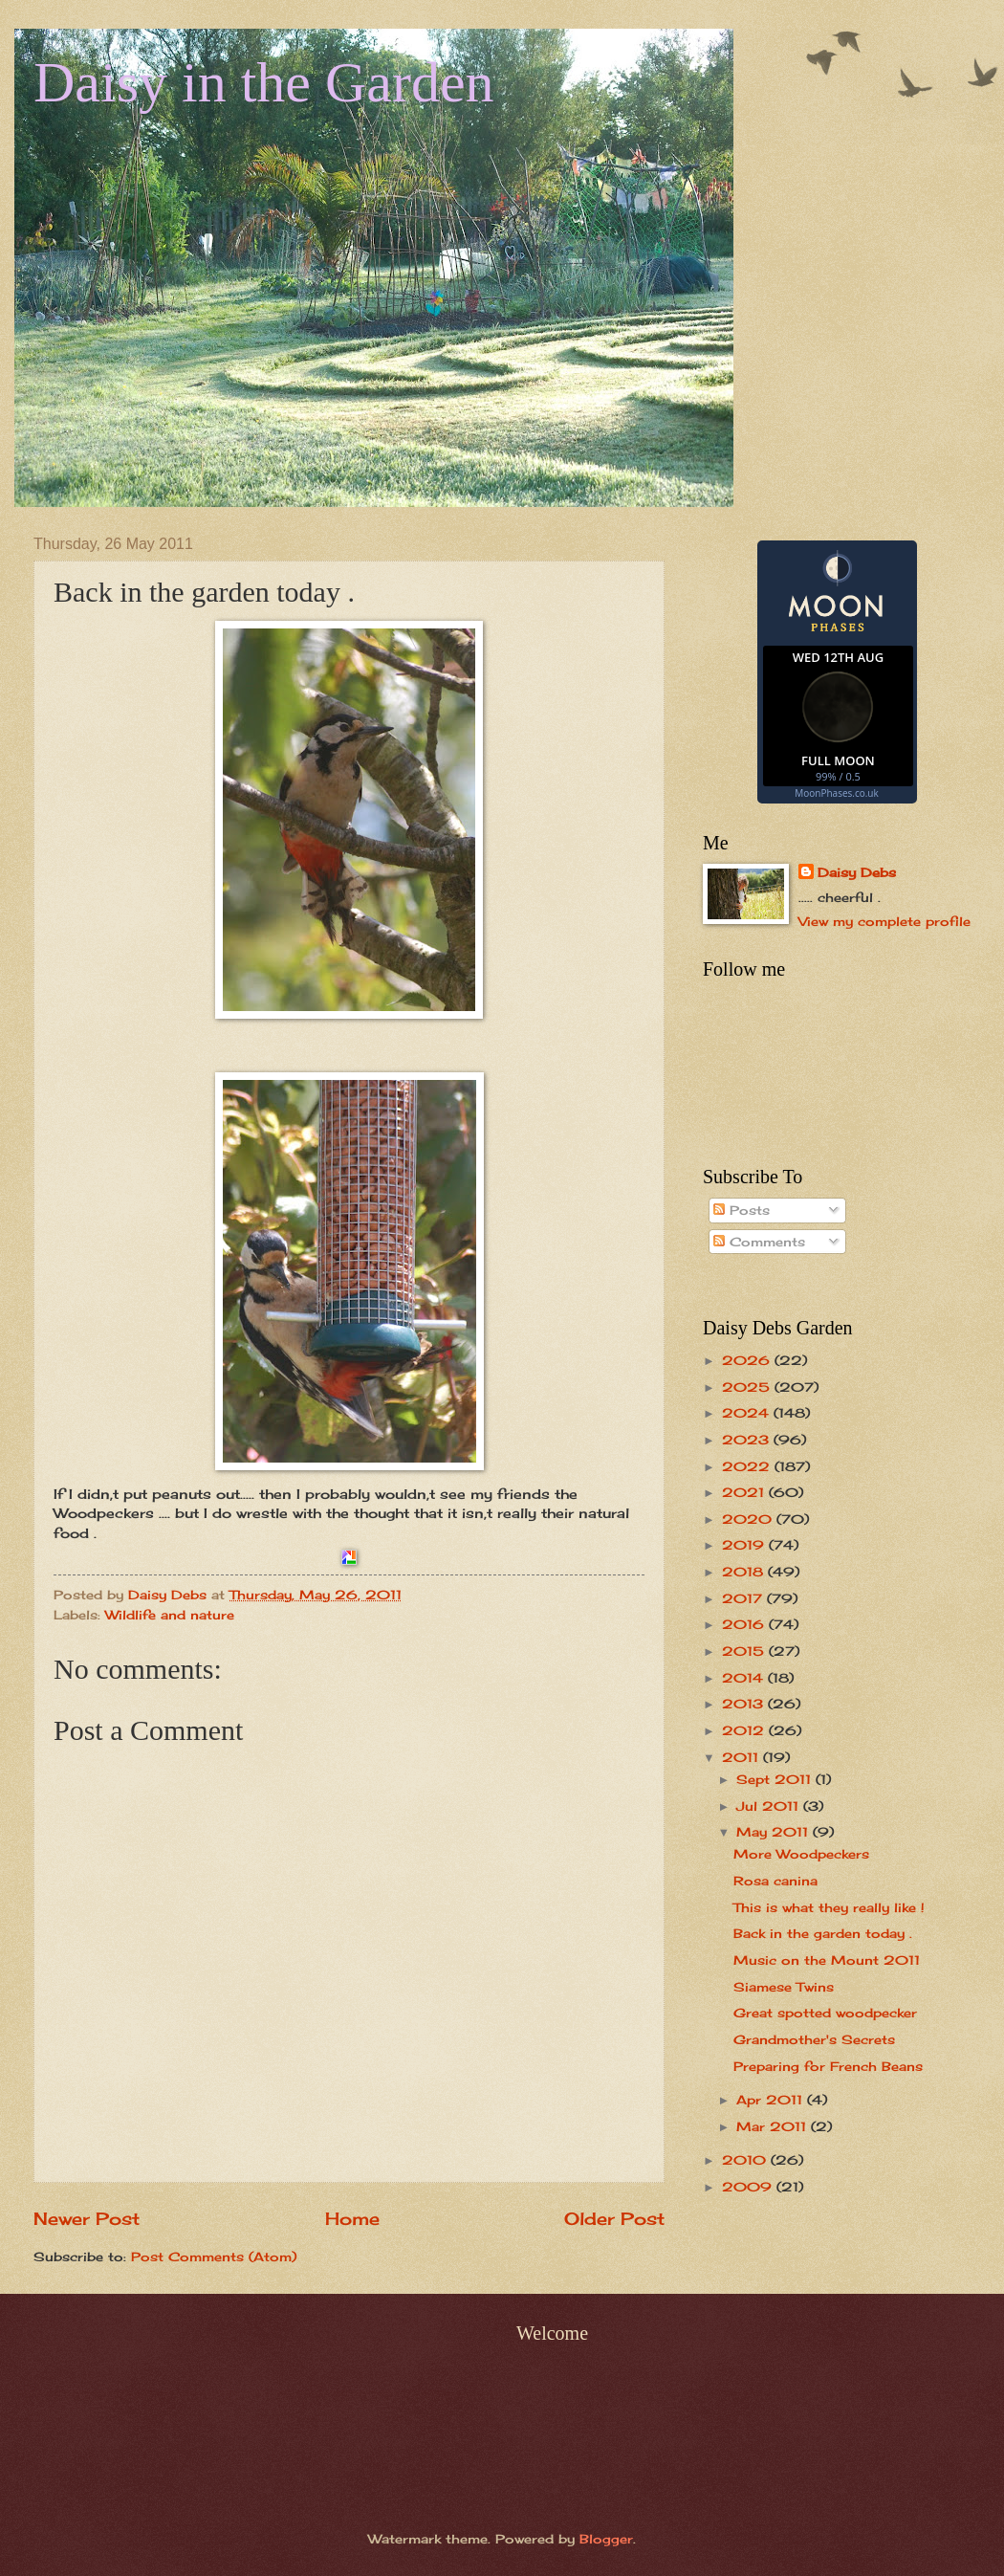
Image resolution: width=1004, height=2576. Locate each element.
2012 (745, 1730)
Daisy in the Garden (263, 82)
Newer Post (86, 2218)
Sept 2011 (776, 1779)
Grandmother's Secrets (814, 2039)
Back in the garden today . (822, 1933)
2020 (749, 1519)
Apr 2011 (771, 2099)
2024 (748, 1412)
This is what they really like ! (829, 1907)
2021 (745, 1492)
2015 (745, 1651)
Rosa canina (775, 1880)
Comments (759, 1241)
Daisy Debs (857, 872)
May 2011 (774, 1831)
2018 (745, 1571)
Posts (741, 1210)
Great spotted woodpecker (825, 2012)
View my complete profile (884, 921)
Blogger (606, 2538)
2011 (742, 1757)
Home (352, 2218)
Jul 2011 (769, 1806)
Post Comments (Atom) (213, 2256)
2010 (746, 2160)
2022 (748, 1466)
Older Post (614, 2218)
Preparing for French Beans (828, 2066)
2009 (749, 2186)
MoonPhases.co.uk (836, 793)
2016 (745, 1624)
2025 (748, 1387)
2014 (745, 1677)
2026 (748, 1360)
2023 (748, 1439)
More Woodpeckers (801, 1853)
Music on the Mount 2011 (826, 1960)
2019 (745, 1544)
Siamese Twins (783, 1986)
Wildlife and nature (169, 1614)
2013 (745, 1703)
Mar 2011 (773, 2126)
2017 (744, 1598)
